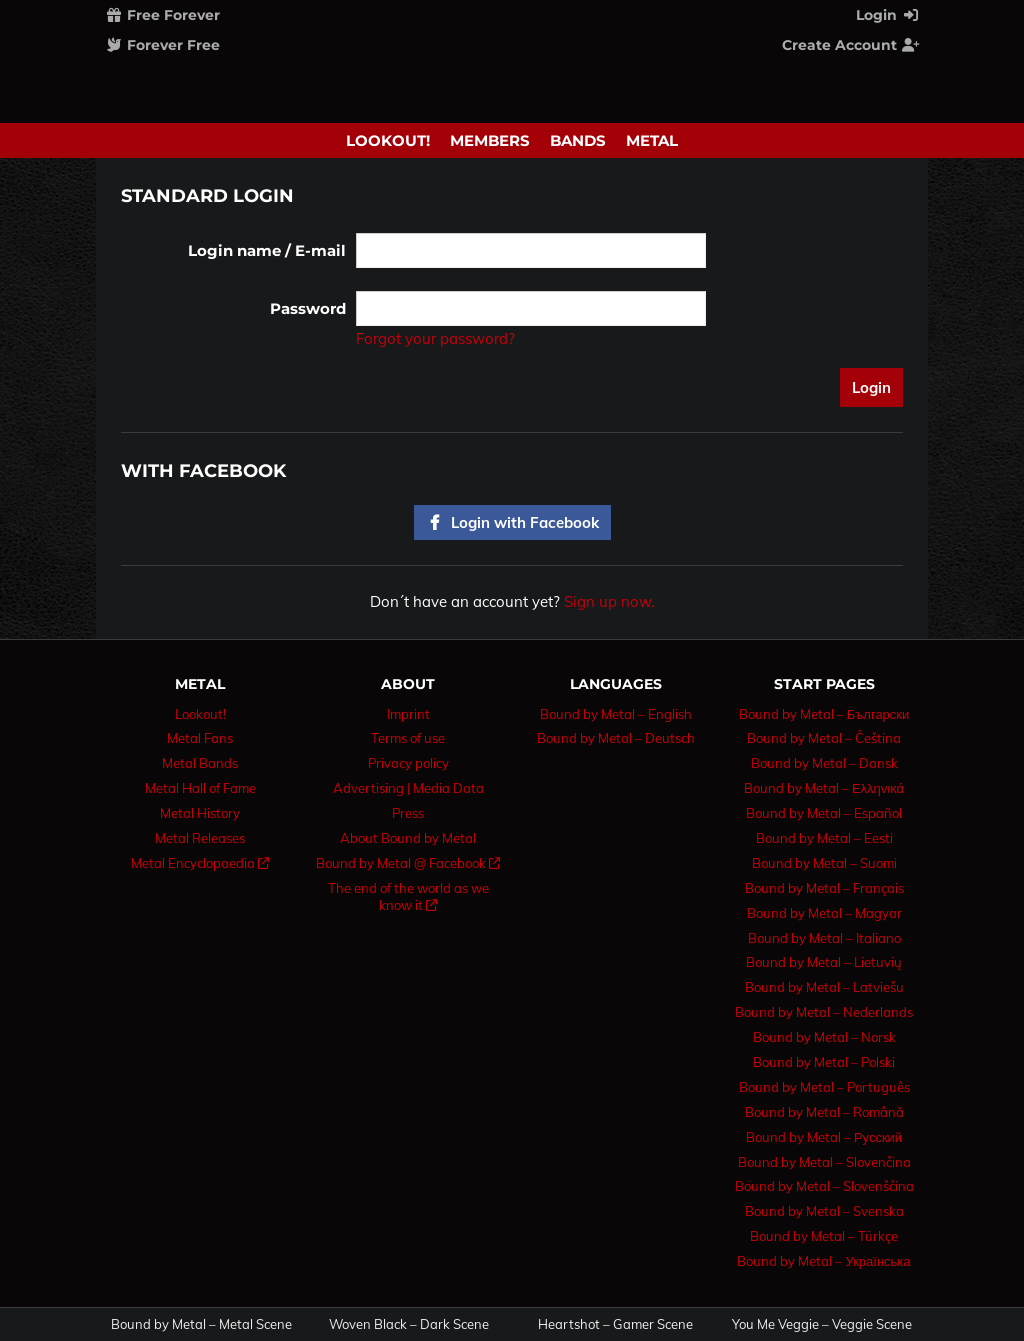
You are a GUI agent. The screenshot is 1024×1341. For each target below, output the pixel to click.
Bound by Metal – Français (824, 888)
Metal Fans (200, 738)
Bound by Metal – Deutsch (616, 738)
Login (888, 15)
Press (408, 813)
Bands (578, 140)
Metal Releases (200, 838)
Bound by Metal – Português (824, 1087)
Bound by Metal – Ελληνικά (824, 788)
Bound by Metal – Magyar (824, 913)
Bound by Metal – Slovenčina (824, 1162)
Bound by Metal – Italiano (824, 938)
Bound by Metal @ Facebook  (408, 863)
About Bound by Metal (408, 838)
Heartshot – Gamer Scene (615, 1324)
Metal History (200, 813)
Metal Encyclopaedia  (200, 863)
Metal (652, 140)
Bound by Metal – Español (824, 813)
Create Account (851, 45)
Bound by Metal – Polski (824, 1062)
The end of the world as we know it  (408, 896)
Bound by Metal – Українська (823, 1261)
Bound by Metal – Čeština (824, 738)
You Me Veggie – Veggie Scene (822, 1324)
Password (308, 308)
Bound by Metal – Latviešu (824, 987)
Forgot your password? (435, 338)
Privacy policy (408, 763)
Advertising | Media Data (408, 788)
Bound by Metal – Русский (824, 1137)
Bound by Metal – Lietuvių (824, 962)
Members (490, 140)
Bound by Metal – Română (824, 1112)
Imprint (408, 714)
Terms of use (408, 738)
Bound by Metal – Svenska (824, 1211)
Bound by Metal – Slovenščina (824, 1186)
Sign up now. (609, 601)
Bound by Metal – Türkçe (824, 1236)
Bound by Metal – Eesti (824, 838)
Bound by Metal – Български (824, 714)
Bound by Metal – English (616, 714)
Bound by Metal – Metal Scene (201, 1324)
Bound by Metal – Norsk (824, 1037)
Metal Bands (200, 763)
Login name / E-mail (267, 250)
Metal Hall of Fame (200, 788)
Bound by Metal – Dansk (824, 763)
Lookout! (388, 140)
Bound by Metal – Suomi (824, 863)
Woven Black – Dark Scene (409, 1324)
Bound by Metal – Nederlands (824, 1012)
